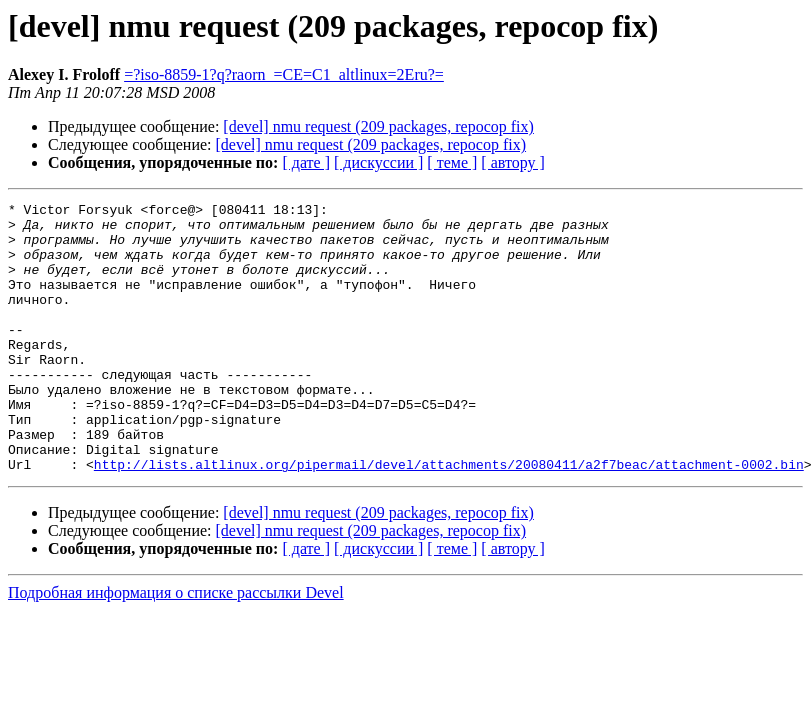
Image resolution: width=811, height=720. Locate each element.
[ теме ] (452, 162)
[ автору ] (512, 162)
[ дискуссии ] (378, 162)
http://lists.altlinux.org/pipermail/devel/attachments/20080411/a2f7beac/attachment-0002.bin (449, 518)
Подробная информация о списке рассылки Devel (176, 646)
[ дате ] (306, 162)
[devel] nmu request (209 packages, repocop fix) (378, 126)
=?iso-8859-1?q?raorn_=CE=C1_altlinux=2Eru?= (284, 74)
